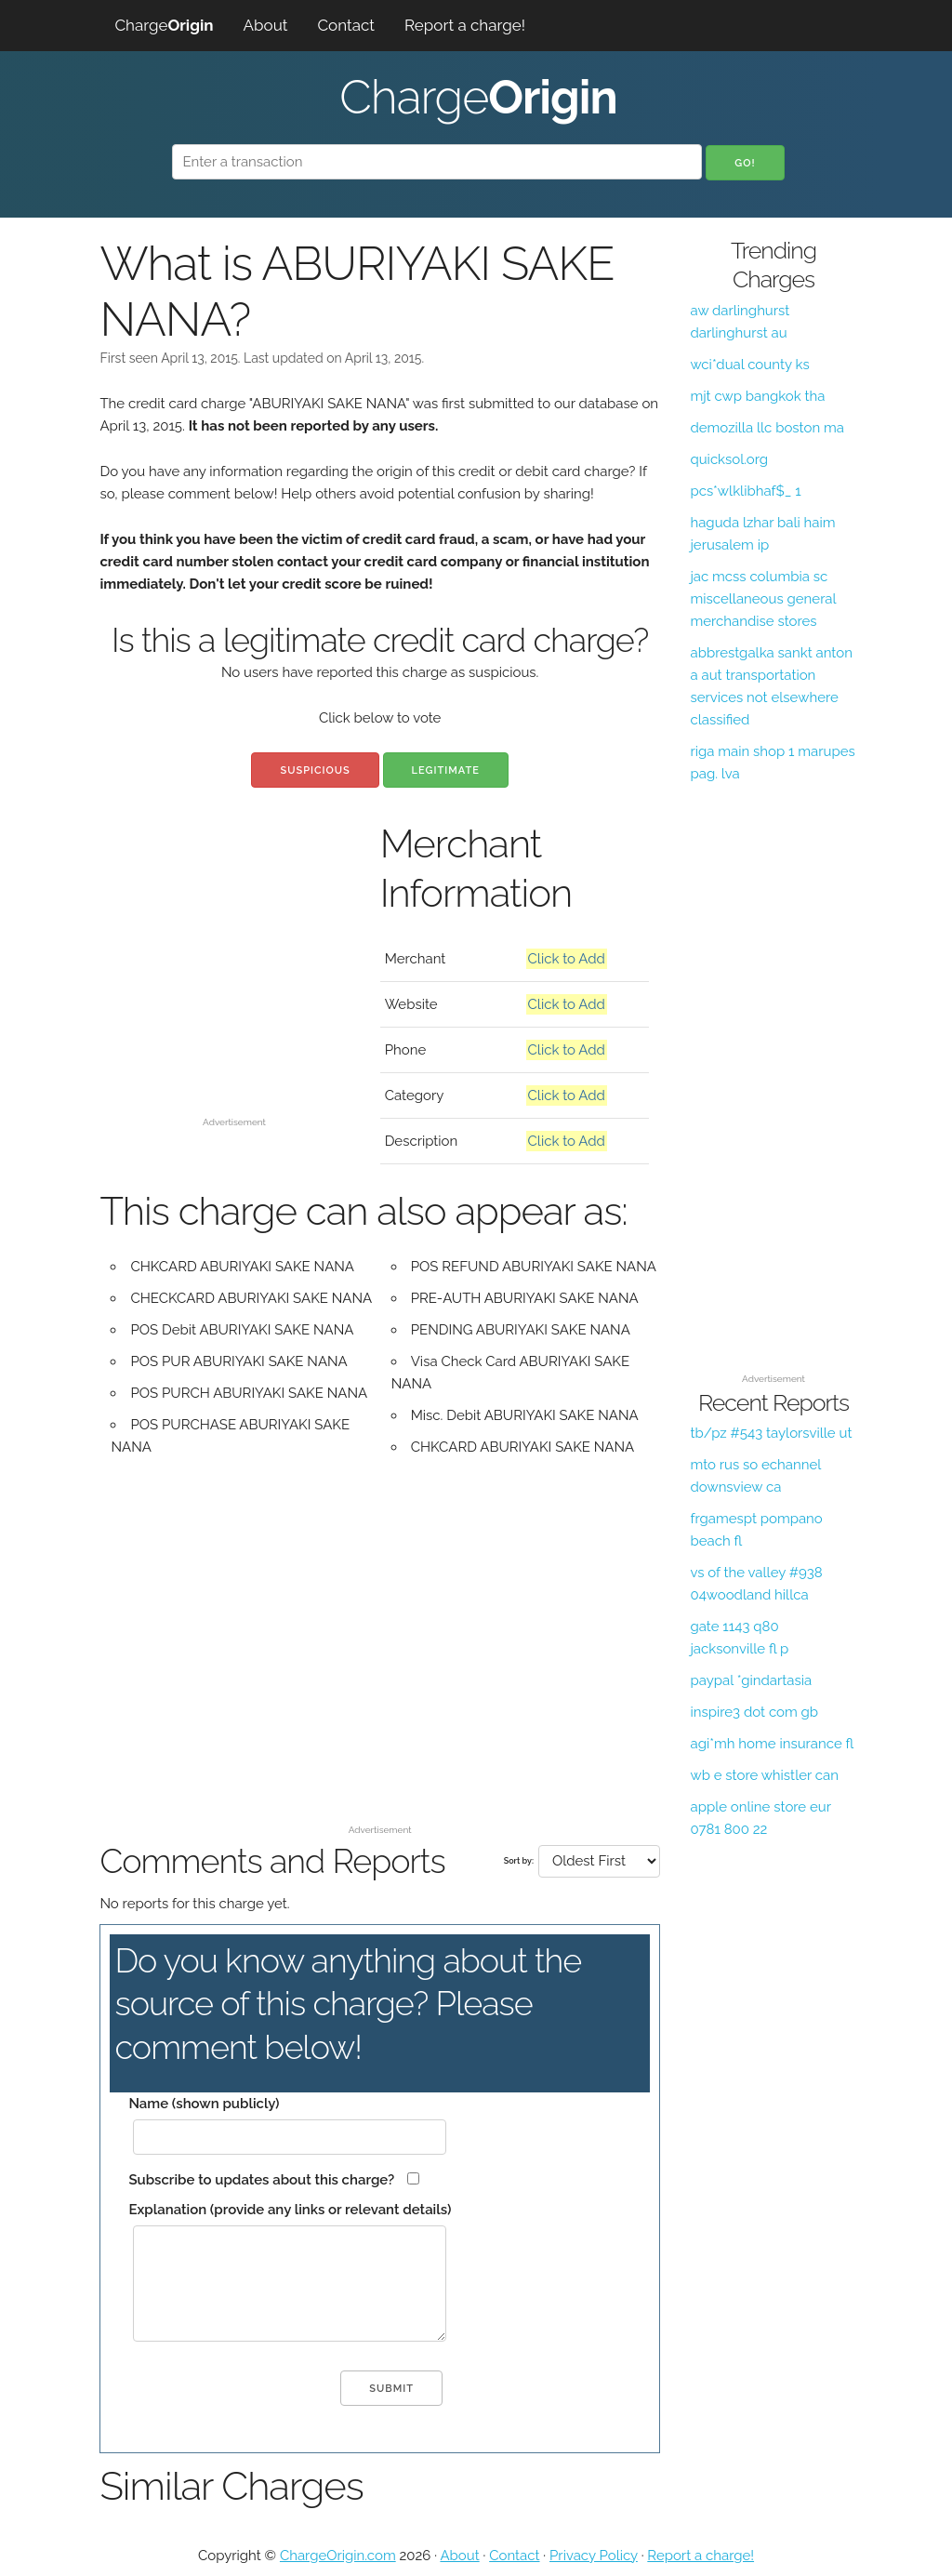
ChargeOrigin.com (338, 2555)
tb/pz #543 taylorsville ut (771, 1433)
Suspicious (315, 770)
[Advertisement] (234, 993)
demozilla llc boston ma (766, 427)
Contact (346, 25)
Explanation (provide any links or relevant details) (289, 2209)
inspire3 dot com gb (754, 1712)
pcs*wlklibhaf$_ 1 (745, 491)
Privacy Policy (593, 2555)
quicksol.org (729, 459)
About (266, 25)
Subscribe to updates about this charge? (261, 2179)
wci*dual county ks (749, 364)
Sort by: (519, 1861)
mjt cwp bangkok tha (757, 396)
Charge (163, 25)
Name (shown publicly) (203, 2103)
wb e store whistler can (764, 1775)
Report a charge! (464, 25)
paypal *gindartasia (751, 1680)
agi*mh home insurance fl (771, 1743)
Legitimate (446, 770)
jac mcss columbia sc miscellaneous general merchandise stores (763, 599)
